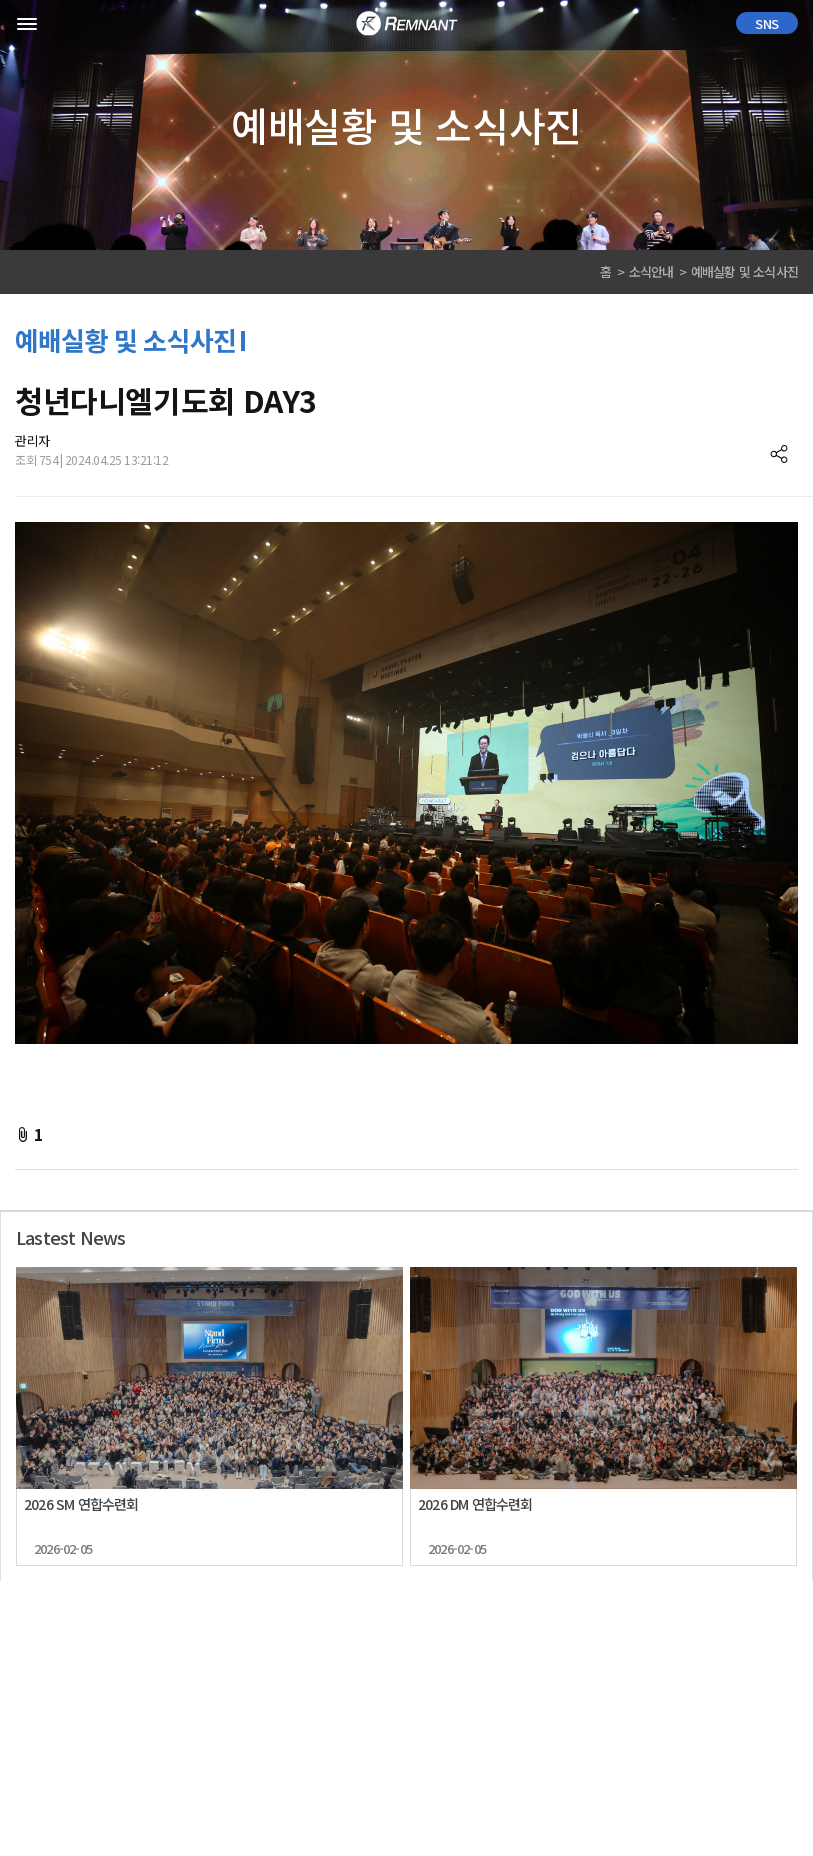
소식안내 (651, 271)
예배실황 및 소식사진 (744, 271)
